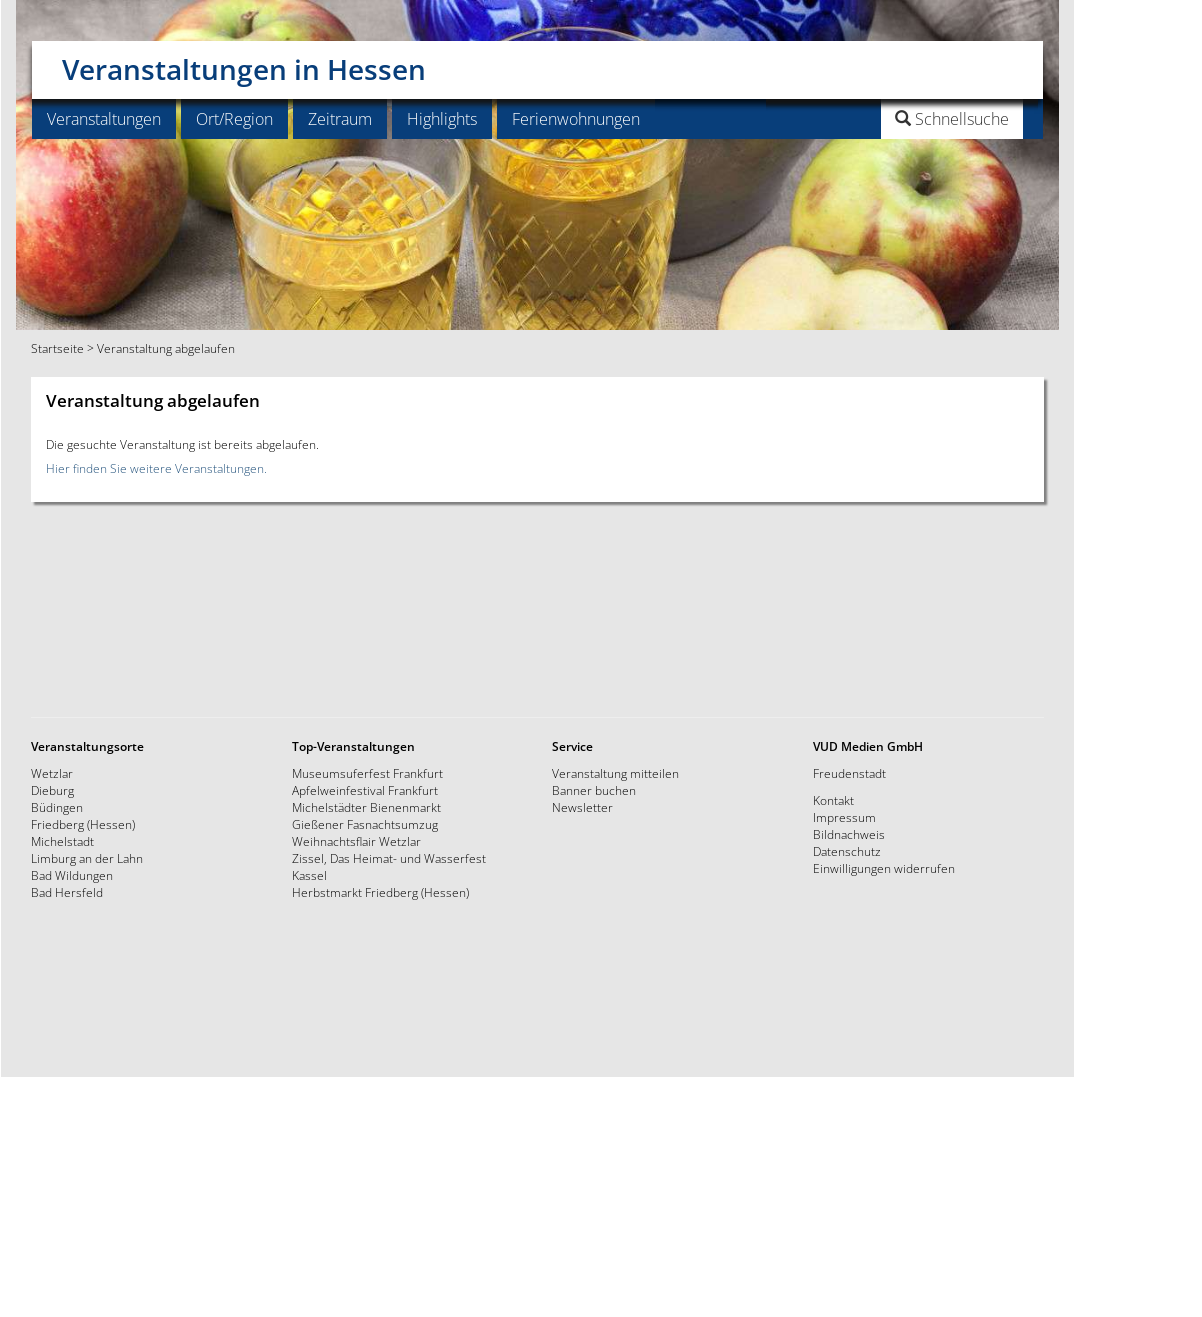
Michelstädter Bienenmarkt (366, 807)
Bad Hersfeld (67, 892)
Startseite (57, 348)
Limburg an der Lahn (87, 858)
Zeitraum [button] (340, 119)
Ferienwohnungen (576, 119)
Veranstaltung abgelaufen (166, 348)
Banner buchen (594, 790)
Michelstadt (62, 841)
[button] (901, 119)
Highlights (442, 119)
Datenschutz (847, 851)
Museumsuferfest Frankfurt (367, 773)
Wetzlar (52, 773)
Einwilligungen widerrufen (884, 868)
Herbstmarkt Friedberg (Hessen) (380, 892)
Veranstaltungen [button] (104, 119)
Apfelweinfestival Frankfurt (365, 790)
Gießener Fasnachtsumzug (365, 824)
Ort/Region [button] (234, 119)
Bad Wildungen (72, 875)
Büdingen (57, 807)
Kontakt (833, 800)
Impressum (844, 817)
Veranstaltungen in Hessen (244, 62)
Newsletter (582, 807)
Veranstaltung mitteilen (615, 773)
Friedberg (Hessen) (83, 824)
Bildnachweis (849, 834)
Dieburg (52, 790)
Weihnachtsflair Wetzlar (356, 841)
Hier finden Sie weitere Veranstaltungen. (156, 468)
